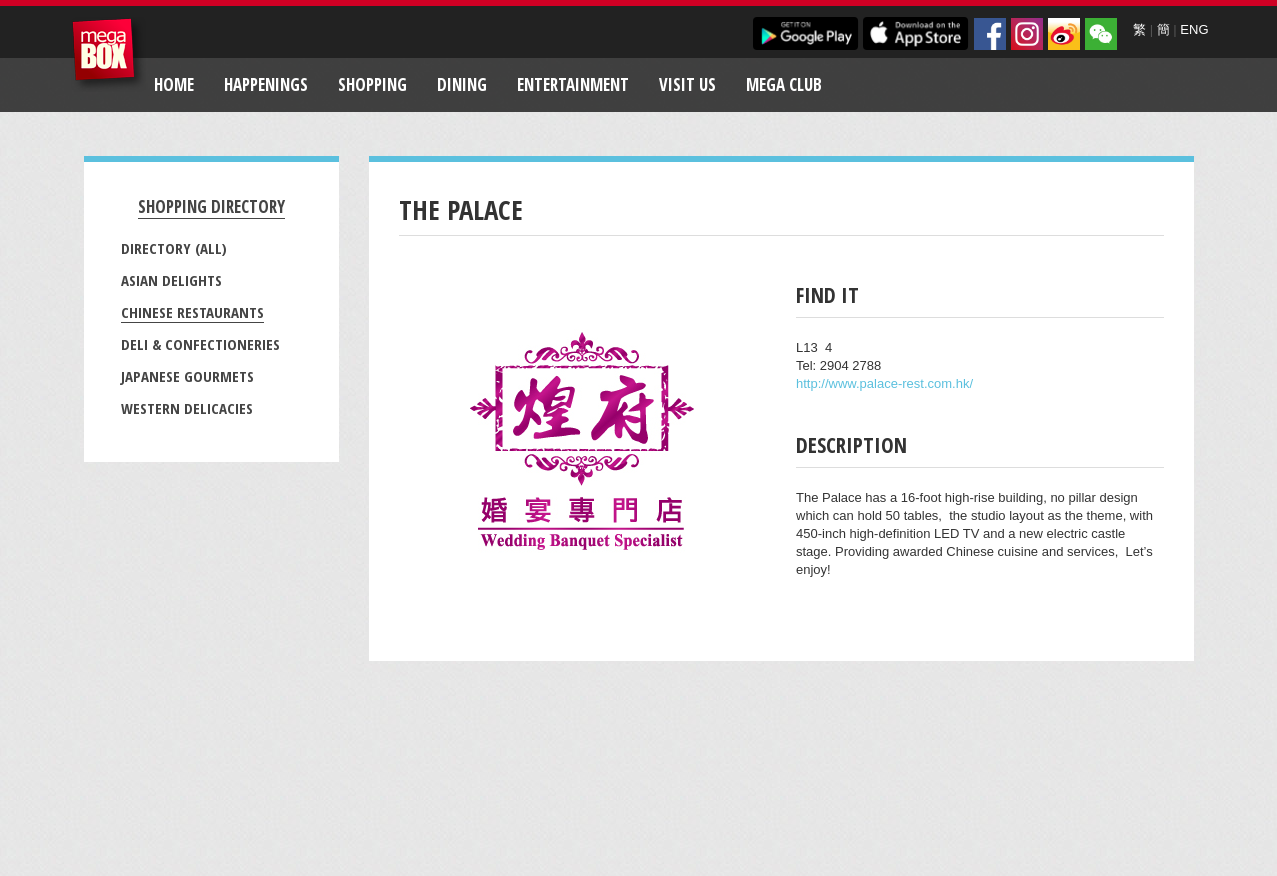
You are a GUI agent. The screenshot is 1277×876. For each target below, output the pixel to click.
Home (174, 84)
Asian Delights (171, 280)
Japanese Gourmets (187, 376)
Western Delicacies (187, 408)
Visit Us (687, 84)
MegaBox (108, 54)
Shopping (372, 84)
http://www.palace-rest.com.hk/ (884, 383)
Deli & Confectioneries (200, 344)
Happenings (266, 84)
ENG (1194, 29)
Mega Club (784, 84)
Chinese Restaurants (192, 312)
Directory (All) (174, 248)
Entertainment (573, 84)
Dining (462, 84)
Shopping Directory (211, 206)
